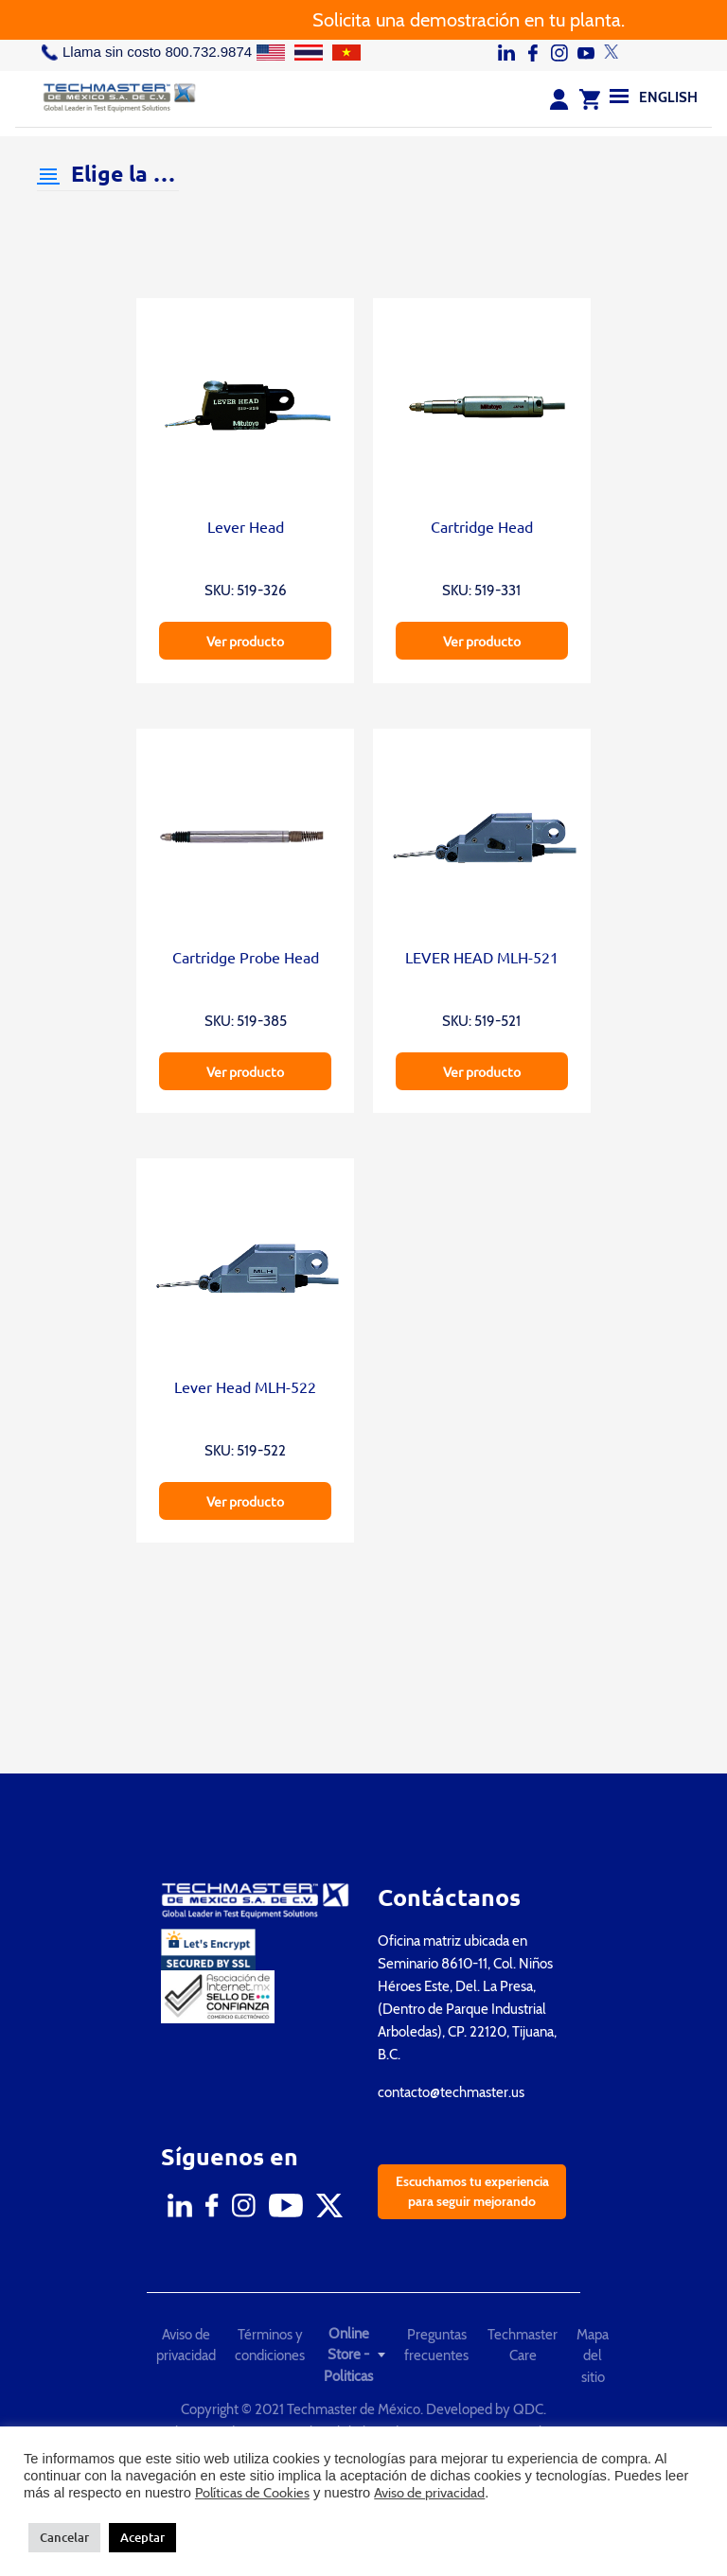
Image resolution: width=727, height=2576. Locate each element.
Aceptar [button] (142, 2537)
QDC (528, 2409)
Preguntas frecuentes (436, 2345)
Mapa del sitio (592, 2356)
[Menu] (619, 95)
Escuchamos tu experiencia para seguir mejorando (472, 2191)
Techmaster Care (523, 2345)
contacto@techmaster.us (451, 2092)
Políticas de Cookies (252, 2492)
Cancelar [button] (64, 2537)
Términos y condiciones (270, 2345)
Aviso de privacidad (186, 2345)
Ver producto (245, 640)
